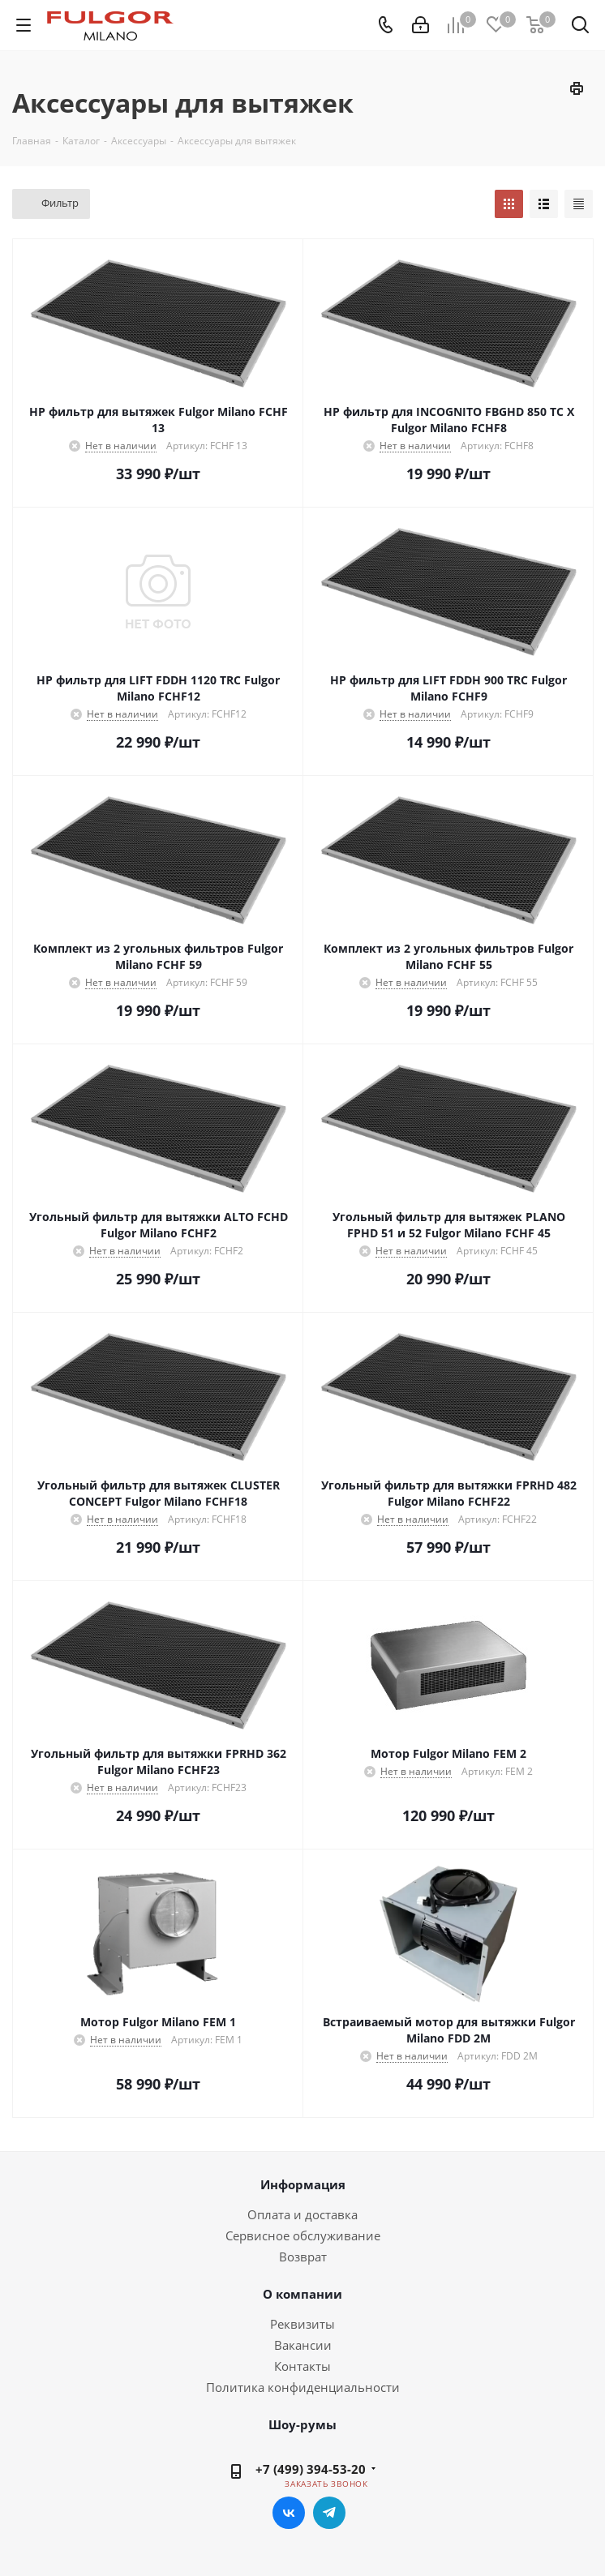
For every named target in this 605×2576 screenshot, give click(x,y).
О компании (302, 2294)
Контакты (302, 2366)
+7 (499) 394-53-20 (310, 2469)
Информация (302, 2184)
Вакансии (303, 2345)
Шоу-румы (302, 2424)
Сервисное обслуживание (302, 2235)
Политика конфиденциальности (303, 2387)
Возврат (303, 2256)
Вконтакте (288, 2513)
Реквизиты (302, 2324)
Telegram (329, 2513)
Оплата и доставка (302, 2214)
